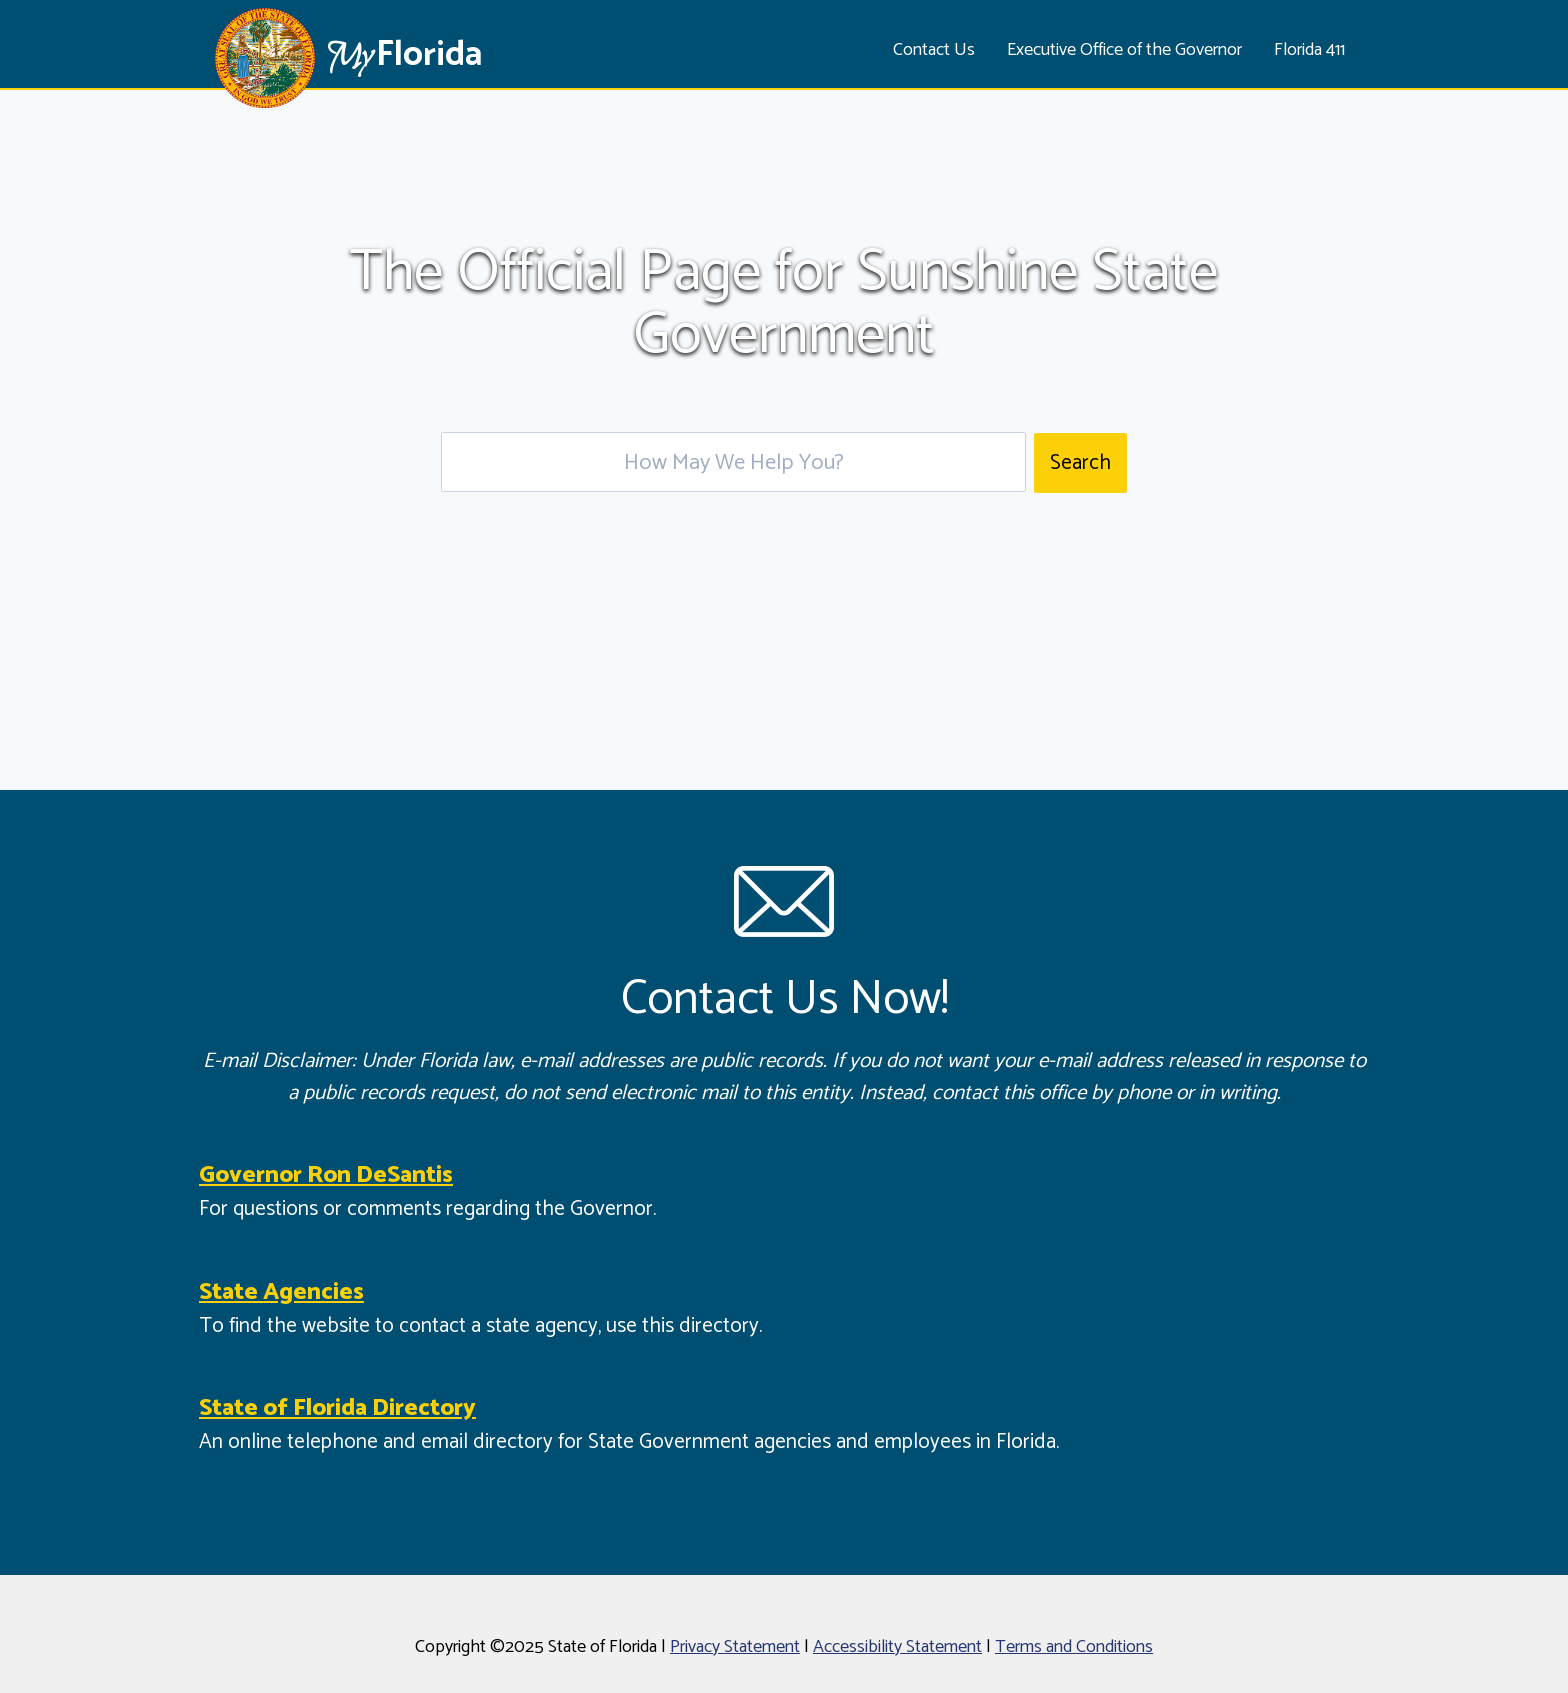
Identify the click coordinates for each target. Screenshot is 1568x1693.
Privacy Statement (735, 1647)
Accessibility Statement (897, 1647)
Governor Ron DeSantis (326, 1175)
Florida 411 (1309, 50)
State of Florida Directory (337, 1408)
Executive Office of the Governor (1124, 50)
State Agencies (281, 1292)
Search (1080, 463)
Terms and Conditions (1074, 1647)
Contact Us (934, 50)
